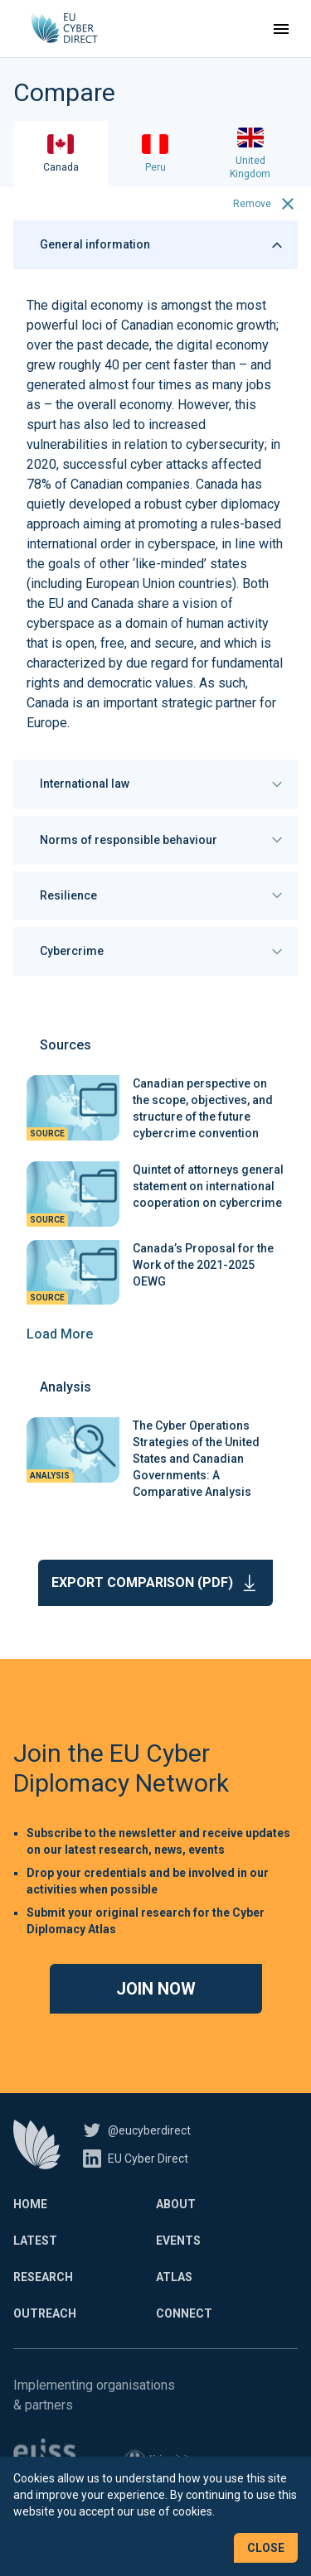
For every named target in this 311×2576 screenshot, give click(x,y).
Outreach (44, 2313)
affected (236, 464)
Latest (35, 2240)
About (176, 2204)
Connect (184, 2313)
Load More (60, 1334)
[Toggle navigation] (281, 29)
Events (178, 2240)
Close (265, 2547)
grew (41, 365)
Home (30, 2204)
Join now (156, 1989)
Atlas (174, 2277)
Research (43, 2277)
